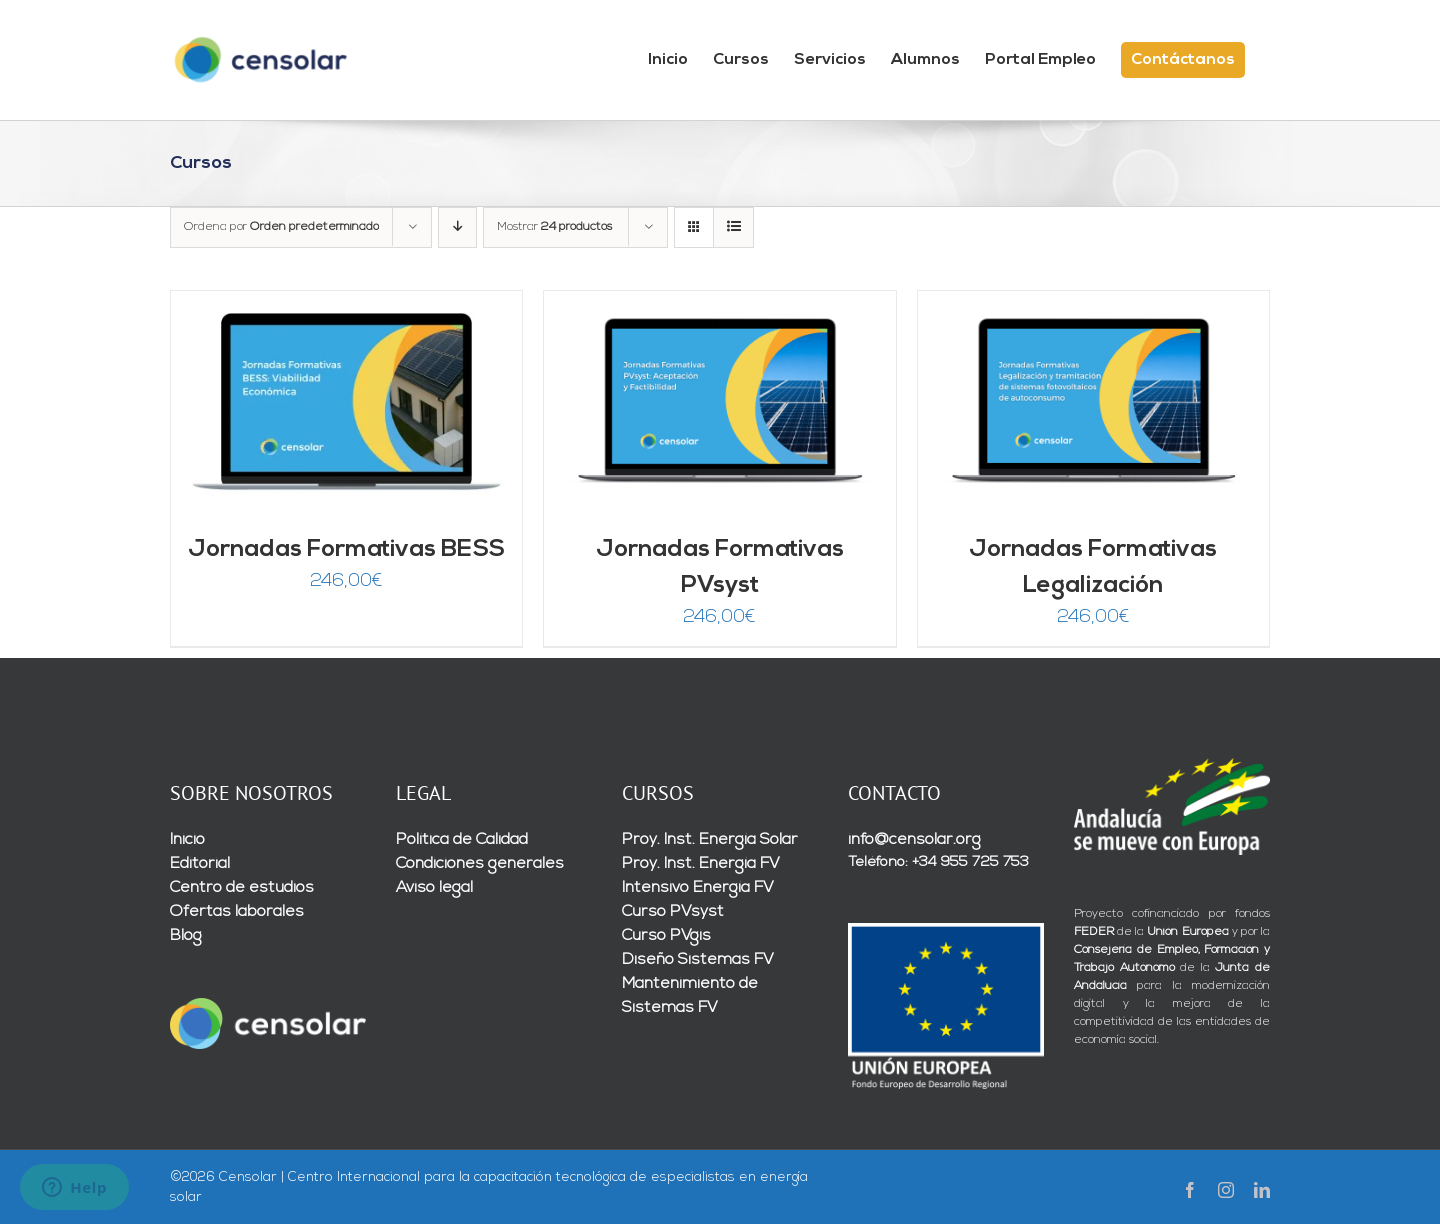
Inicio (187, 840)
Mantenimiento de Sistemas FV (690, 996)
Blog (186, 936)
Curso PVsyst (673, 912)
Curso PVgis (666, 936)
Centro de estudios (242, 888)
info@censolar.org (914, 840)
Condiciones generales (480, 864)
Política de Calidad (462, 840)
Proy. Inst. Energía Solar (710, 840)
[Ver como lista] (733, 227)
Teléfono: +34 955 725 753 (938, 862)
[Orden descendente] (457, 227)
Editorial (200, 864)
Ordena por (281, 227)
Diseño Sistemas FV (698, 960)
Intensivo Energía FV (698, 888)
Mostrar (554, 227)
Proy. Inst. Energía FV (701, 864)
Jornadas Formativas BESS (346, 550)
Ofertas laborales (237, 912)
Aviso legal (434, 888)
